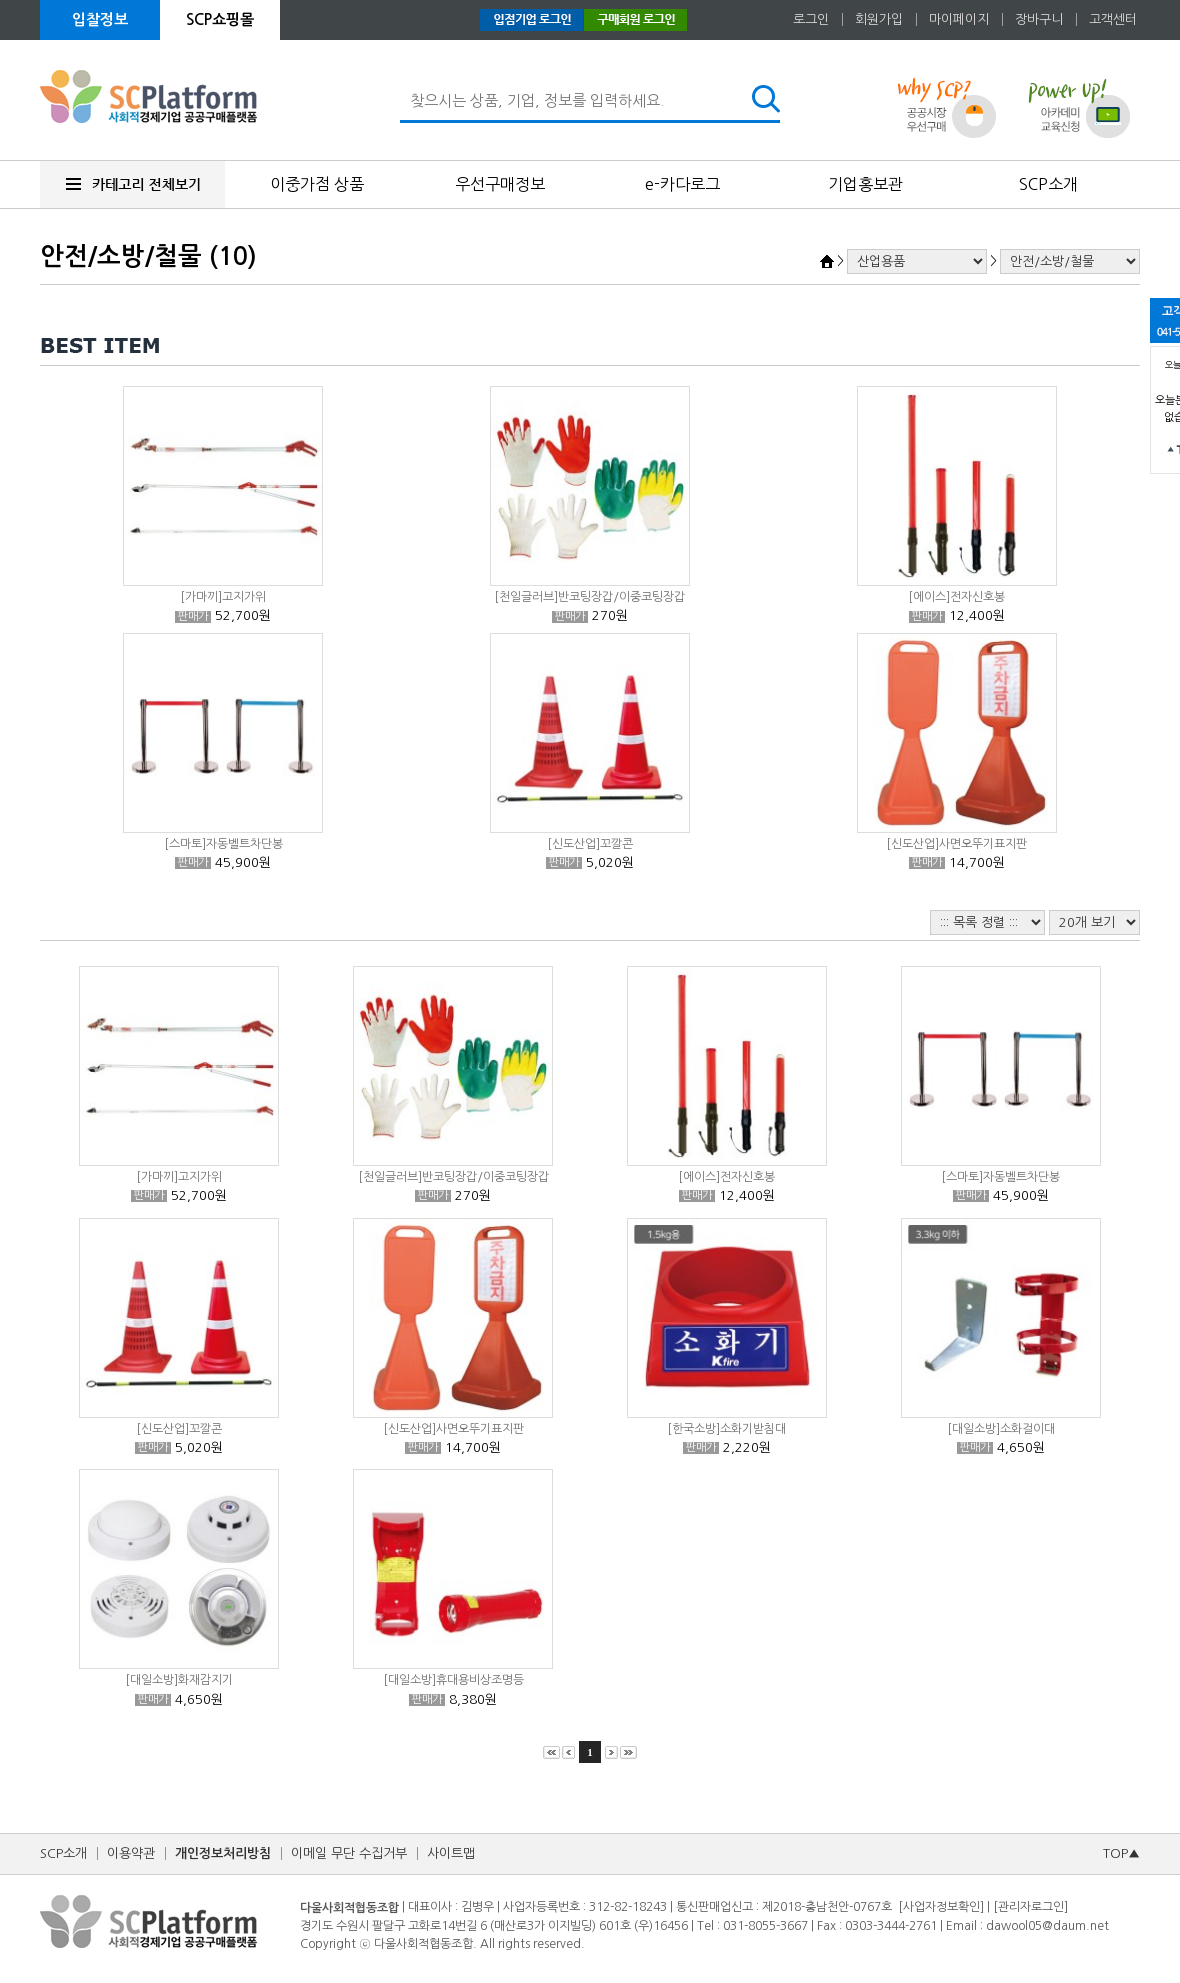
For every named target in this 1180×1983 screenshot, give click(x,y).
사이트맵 (451, 1853)
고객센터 (1113, 19)
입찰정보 (100, 19)
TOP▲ (1121, 1853)
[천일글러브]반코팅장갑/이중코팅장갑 (589, 597)
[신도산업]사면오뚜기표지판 (956, 844)
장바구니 (1039, 19)
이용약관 (131, 1853)
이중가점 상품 (317, 184)
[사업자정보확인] (941, 1907)
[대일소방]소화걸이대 (1001, 1429)
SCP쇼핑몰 (220, 19)
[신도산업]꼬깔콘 (590, 844)
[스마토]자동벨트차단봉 (223, 844)
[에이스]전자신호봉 (956, 597)
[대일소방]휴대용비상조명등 (453, 1680)
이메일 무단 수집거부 (349, 1853)
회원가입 (879, 19)
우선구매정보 (500, 184)
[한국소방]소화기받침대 (726, 1429)
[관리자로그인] (1030, 1907)
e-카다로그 (682, 184)
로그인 (811, 19)
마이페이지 (959, 19)
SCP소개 (1048, 184)
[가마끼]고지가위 (223, 597)
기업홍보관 (865, 184)
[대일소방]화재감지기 (179, 1680)
